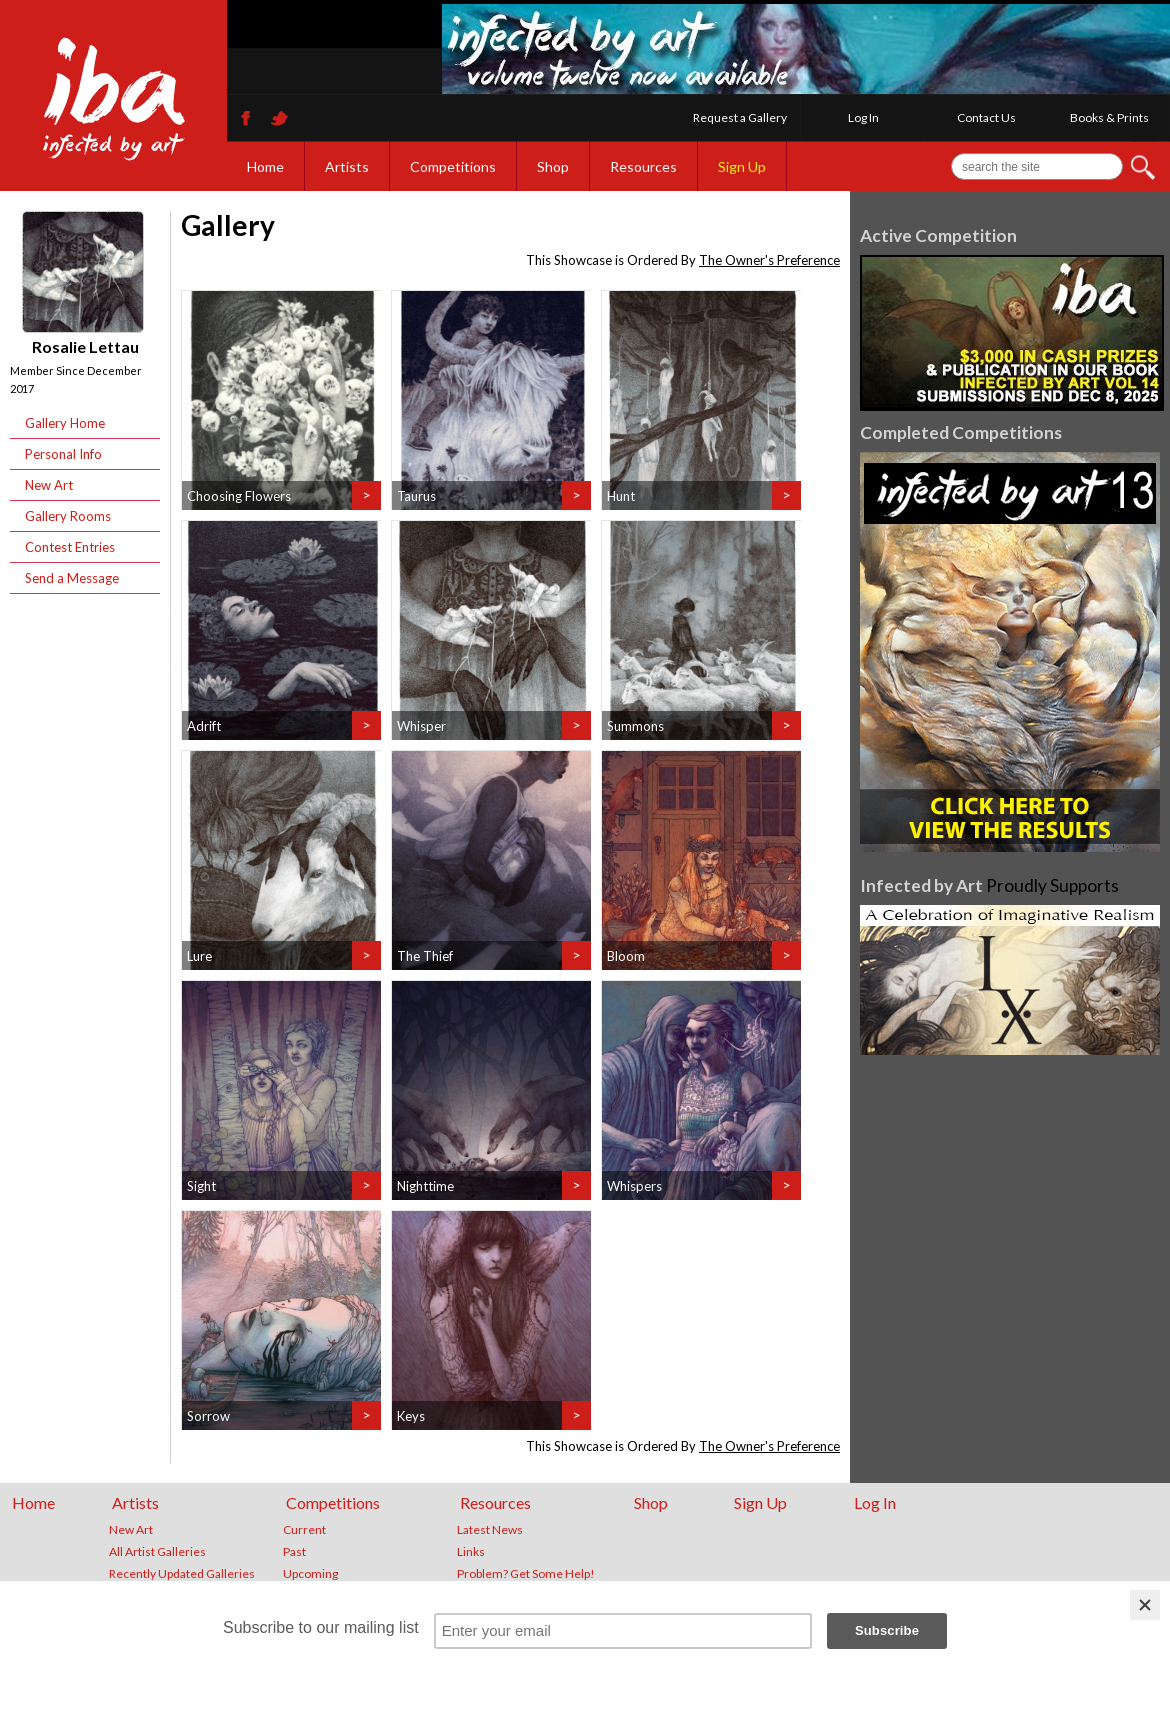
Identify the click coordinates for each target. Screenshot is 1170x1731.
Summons (635, 726)
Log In (863, 117)
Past (294, 1552)
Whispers (634, 1186)
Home (265, 166)
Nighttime (425, 1186)
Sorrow (208, 1416)
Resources (643, 166)
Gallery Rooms (68, 516)
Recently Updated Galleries (182, 1574)
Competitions (453, 166)
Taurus (416, 496)
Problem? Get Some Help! (526, 1574)
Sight (201, 1186)
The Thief (425, 956)
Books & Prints (1109, 117)
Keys (411, 1416)
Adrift (204, 726)
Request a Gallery (740, 117)
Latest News (490, 1530)
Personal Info (63, 454)
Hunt (621, 496)
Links (471, 1552)
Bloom (626, 956)
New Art (49, 485)
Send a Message (72, 578)
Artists (347, 166)
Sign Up (742, 166)
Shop (553, 166)
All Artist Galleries (157, 1552)
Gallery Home (65, 423)
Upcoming (310, 1574)
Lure (199, 956)
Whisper (421, 726)
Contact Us (986, 117)
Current (304, 1530)
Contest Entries (70, 547)
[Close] (1145, 1605)
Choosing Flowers (239, 496)
